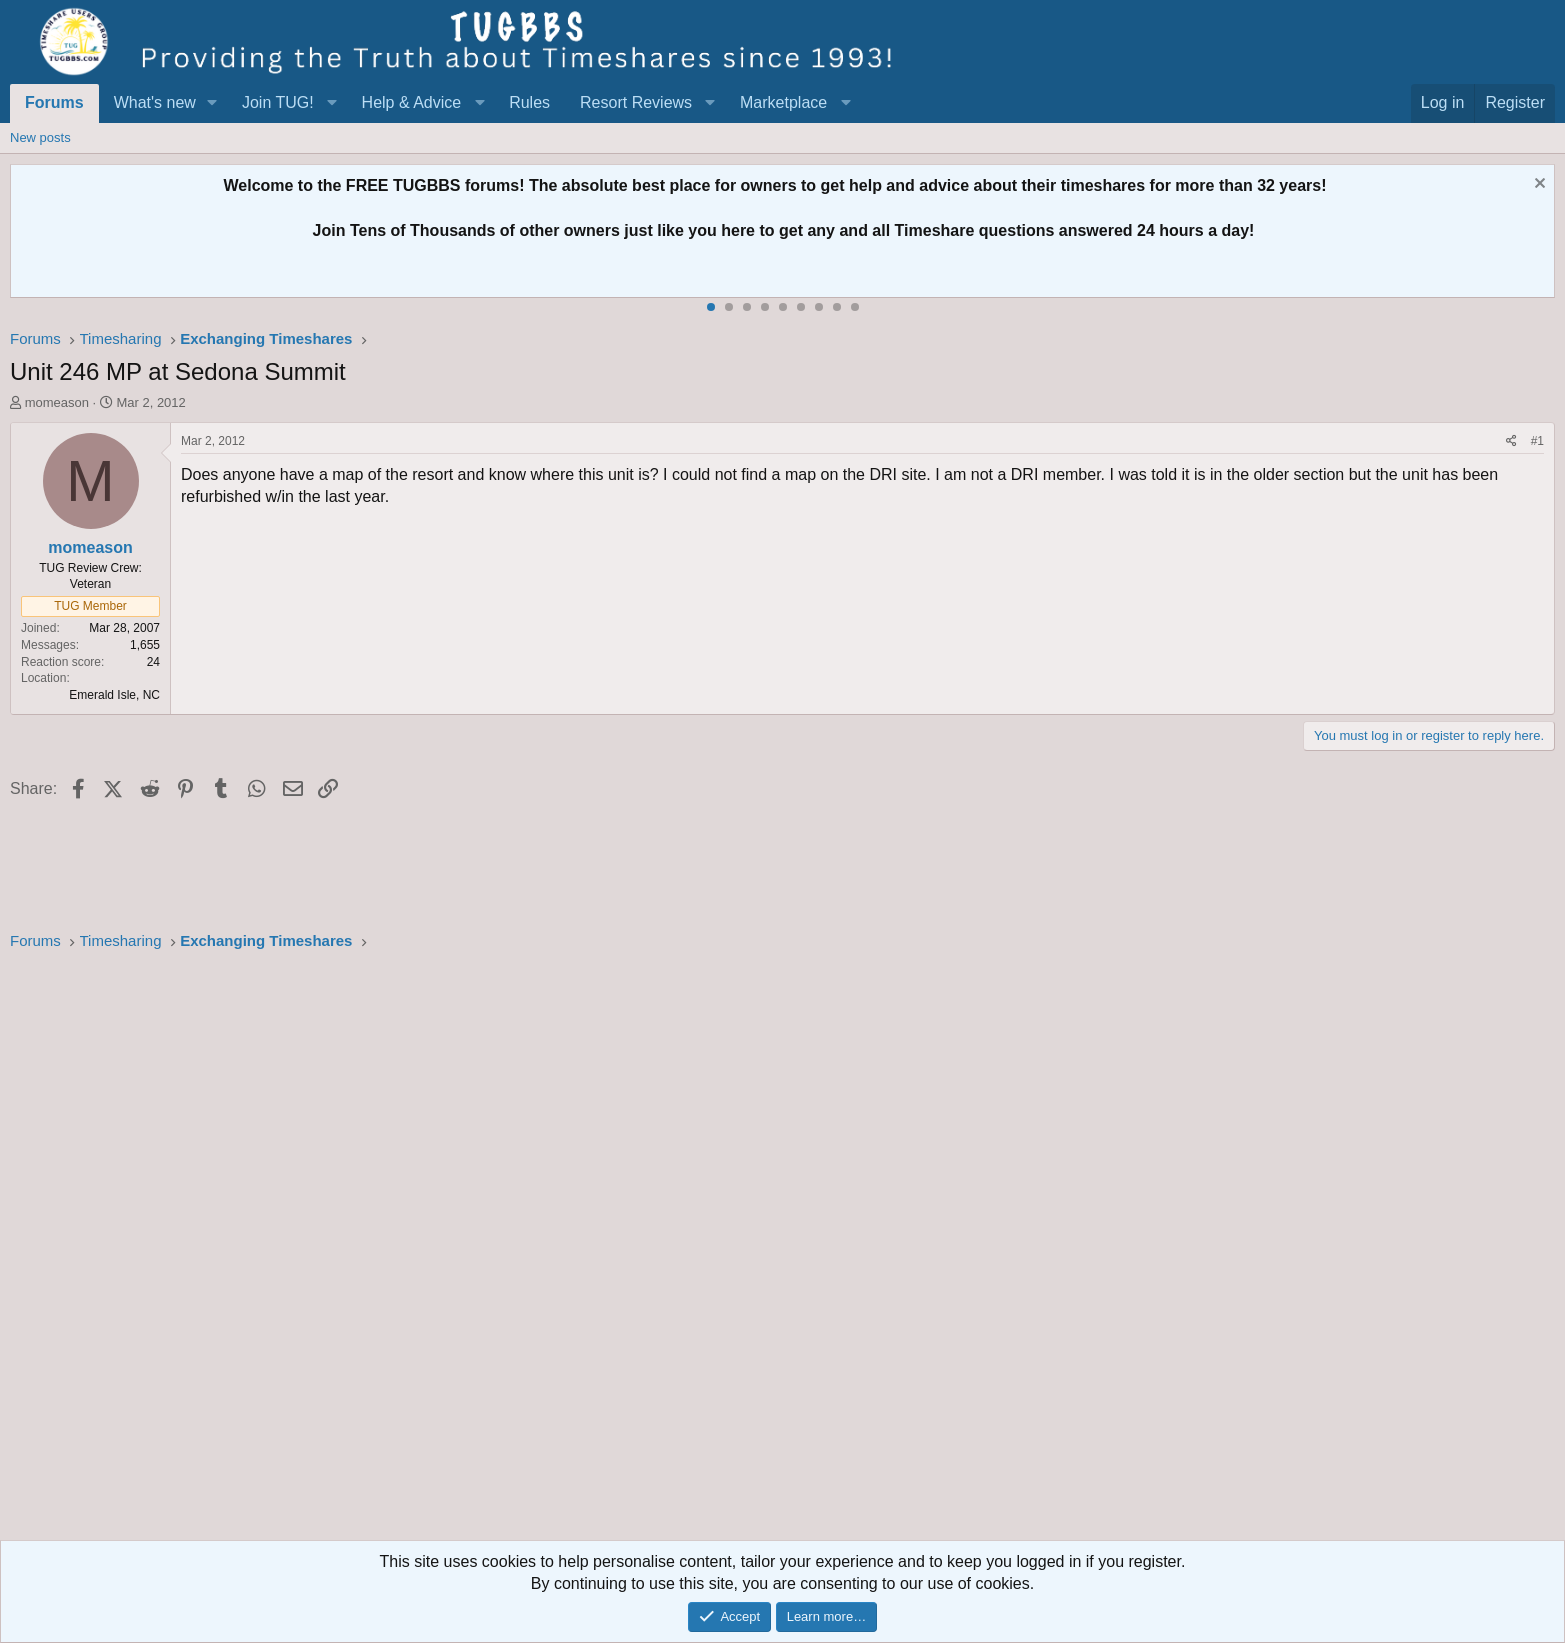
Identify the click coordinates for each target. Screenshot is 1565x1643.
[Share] (1511, 441)
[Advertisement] (610, 1252)
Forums (54, 102)
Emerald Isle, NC (114, 695)
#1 (1537, 441)
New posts (40, 137)
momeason (57, 402)
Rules (529, 102)
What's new (155, 102)
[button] (212, 103)
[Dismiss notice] (1537, 185)
